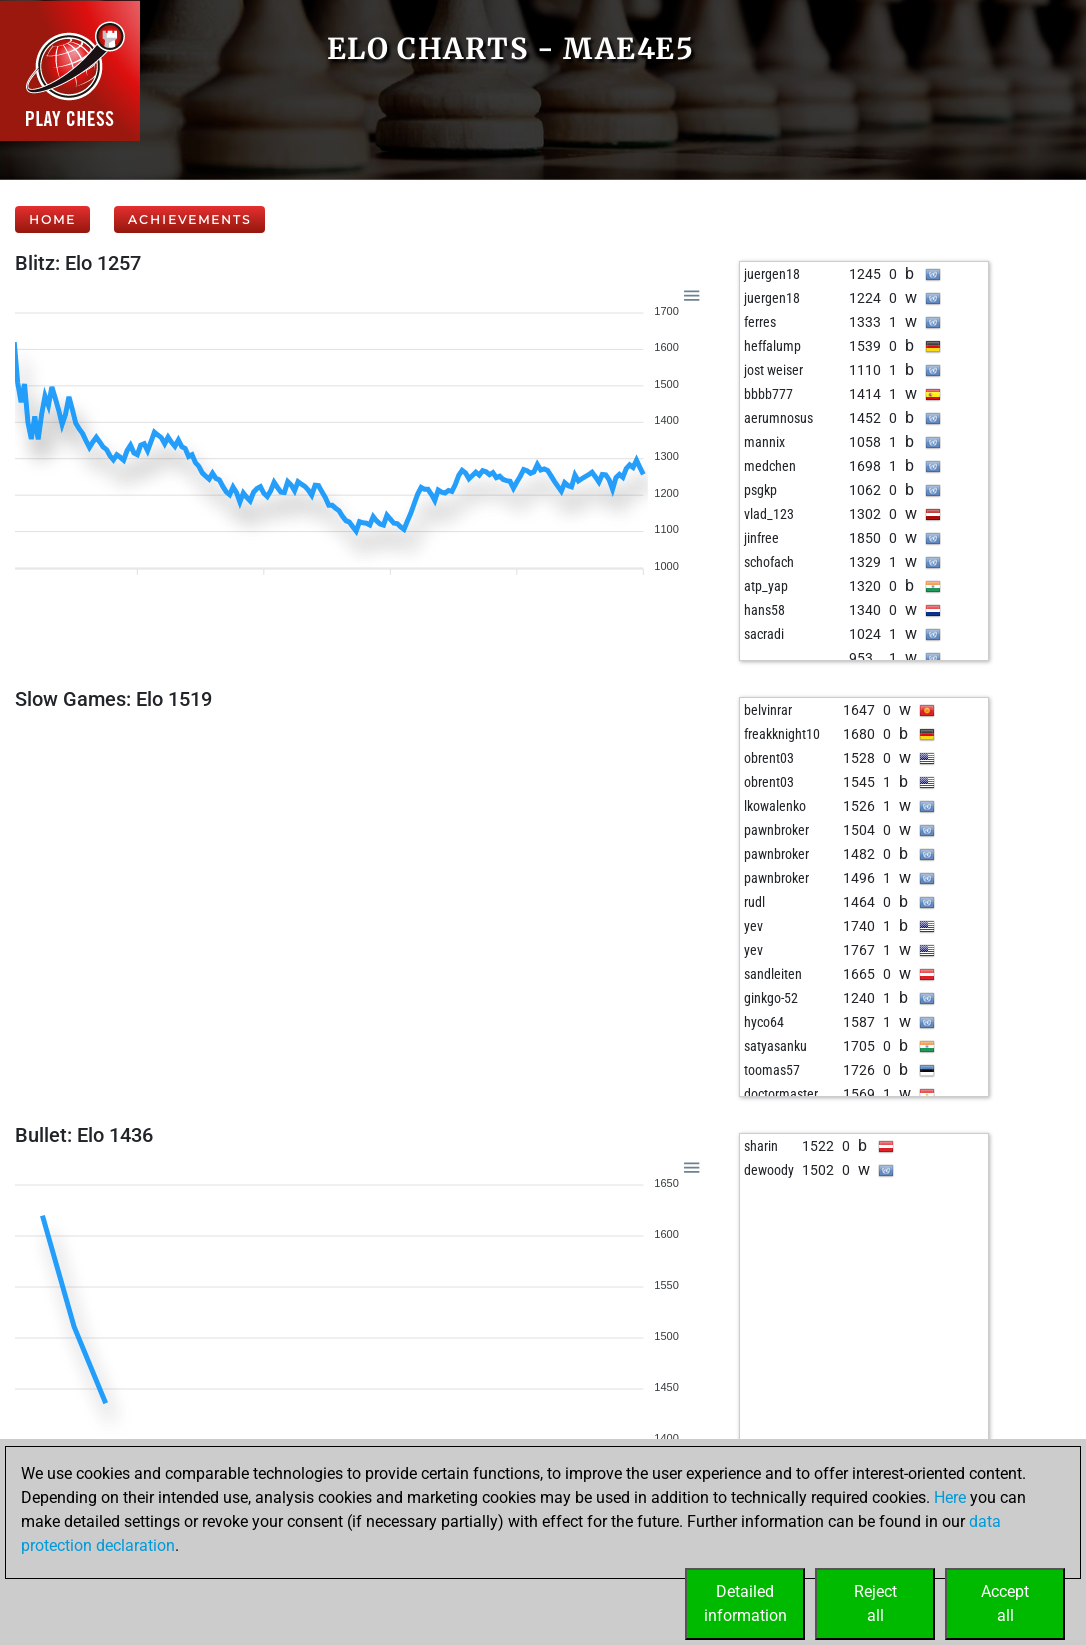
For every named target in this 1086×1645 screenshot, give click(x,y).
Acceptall (1005, 1603)
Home (52, 219)
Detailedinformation (745, 1603)
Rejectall (875, 1603)
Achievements (189, 219)
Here (950, 1497)
